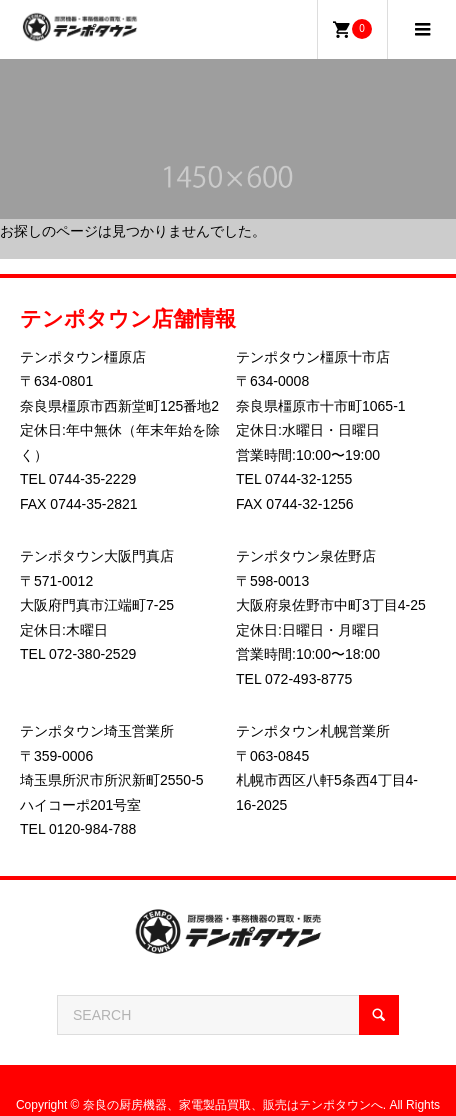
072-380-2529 (92, 654)
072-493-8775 (308, 679)
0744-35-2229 (92, 479)
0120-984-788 (92, 829)
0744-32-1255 (308, 479)
